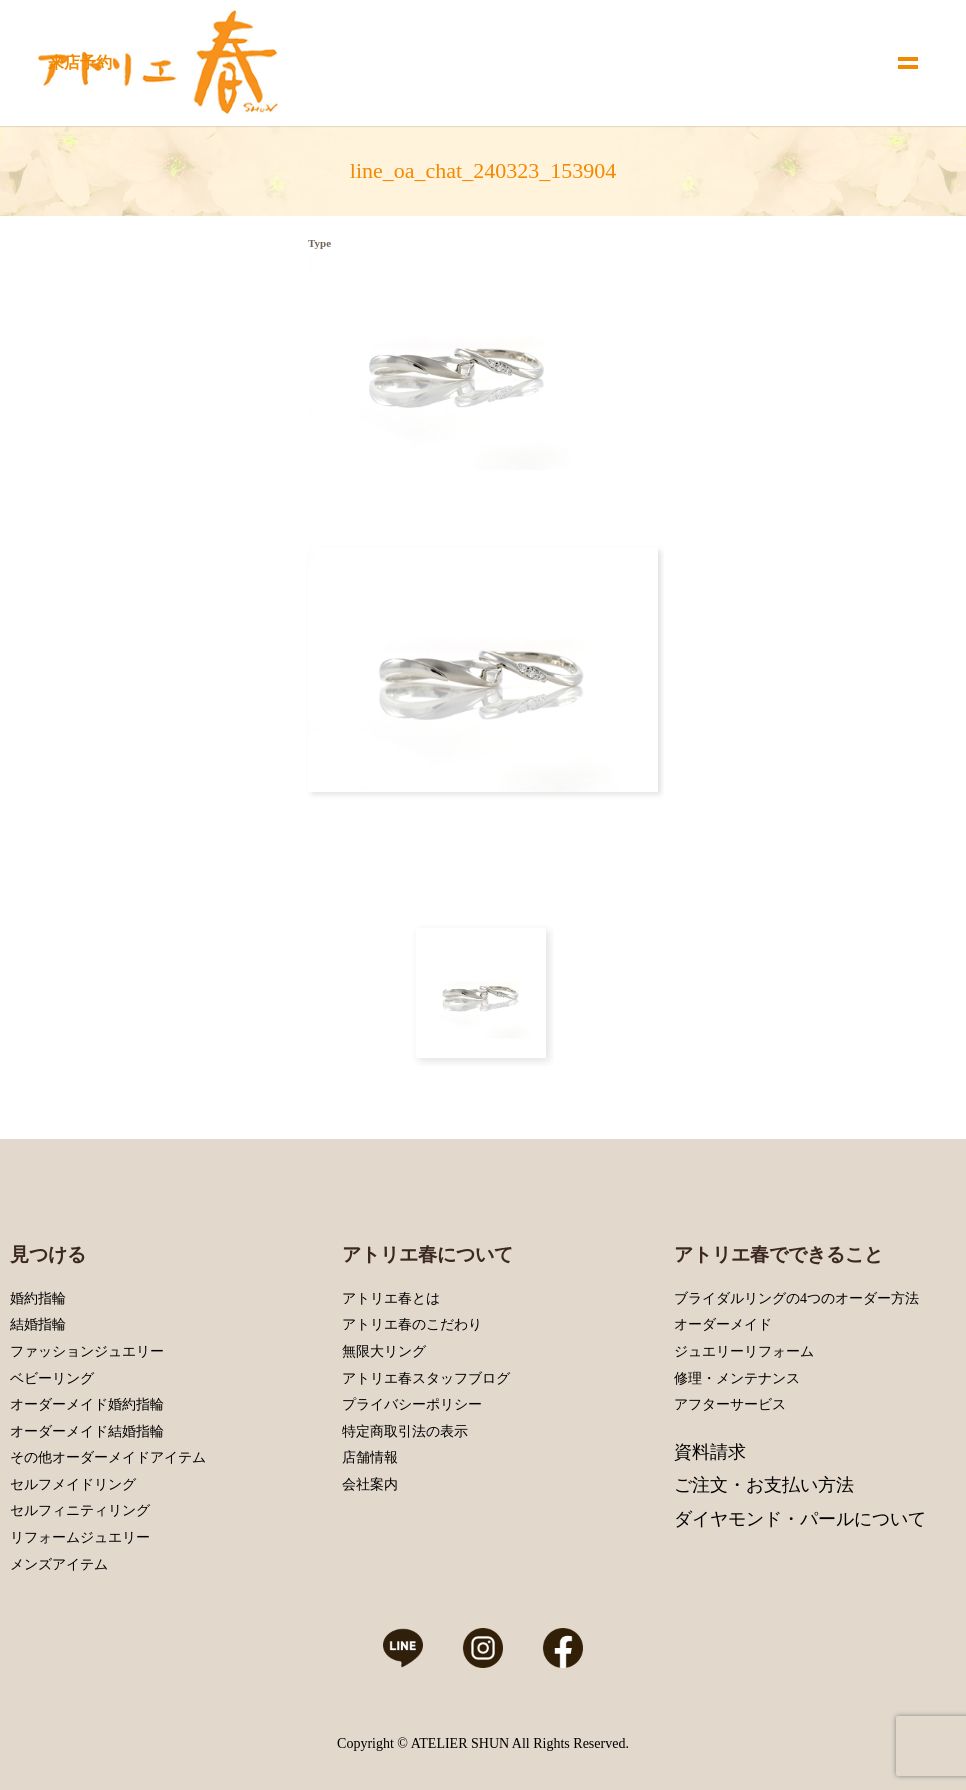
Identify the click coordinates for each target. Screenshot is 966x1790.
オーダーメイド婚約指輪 (87, 1404)
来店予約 (80, 62)
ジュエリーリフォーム (744, 1351)
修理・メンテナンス (737, 1378)
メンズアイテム (59, 1564)
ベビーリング (52, 1378)
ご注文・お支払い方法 (764, 1485)
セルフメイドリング (73, 1484)
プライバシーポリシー (412, 1404)
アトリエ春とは (391, 1298)
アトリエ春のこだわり (412, 1324)
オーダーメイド (723, 1324)
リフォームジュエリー (80, 1537)
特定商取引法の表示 (405, 1431)
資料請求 (710, 1452)
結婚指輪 (38, 1324)
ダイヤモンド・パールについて (800, 1519)
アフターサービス (730, 1404)
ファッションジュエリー (87, 1351)
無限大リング (384, 1351)
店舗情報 (370, 1457)
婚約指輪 (38, 1298)
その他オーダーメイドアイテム (108, 1457)
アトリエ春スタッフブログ (426, 1378)
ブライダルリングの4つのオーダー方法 (796, 1298)
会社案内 (370, 1484)
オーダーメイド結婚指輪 (87, 1431)
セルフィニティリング (80, 1510)
